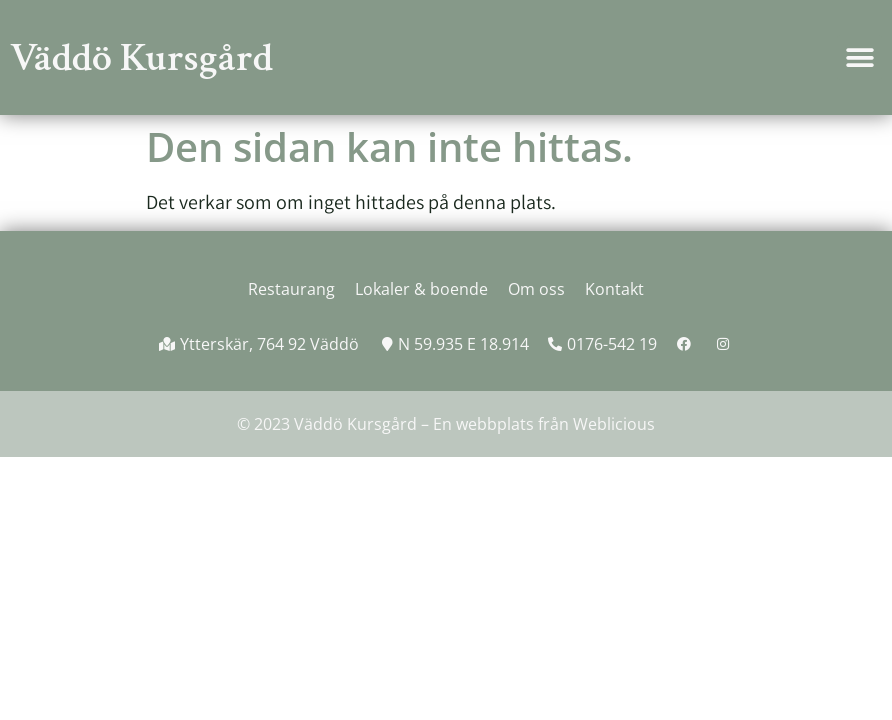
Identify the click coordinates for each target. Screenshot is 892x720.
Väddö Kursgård (141, 58)
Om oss (536, 289)
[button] (859, 57)
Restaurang (291, 289)
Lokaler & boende (421, 289)
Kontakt (614, 289)
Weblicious (614, 424)
